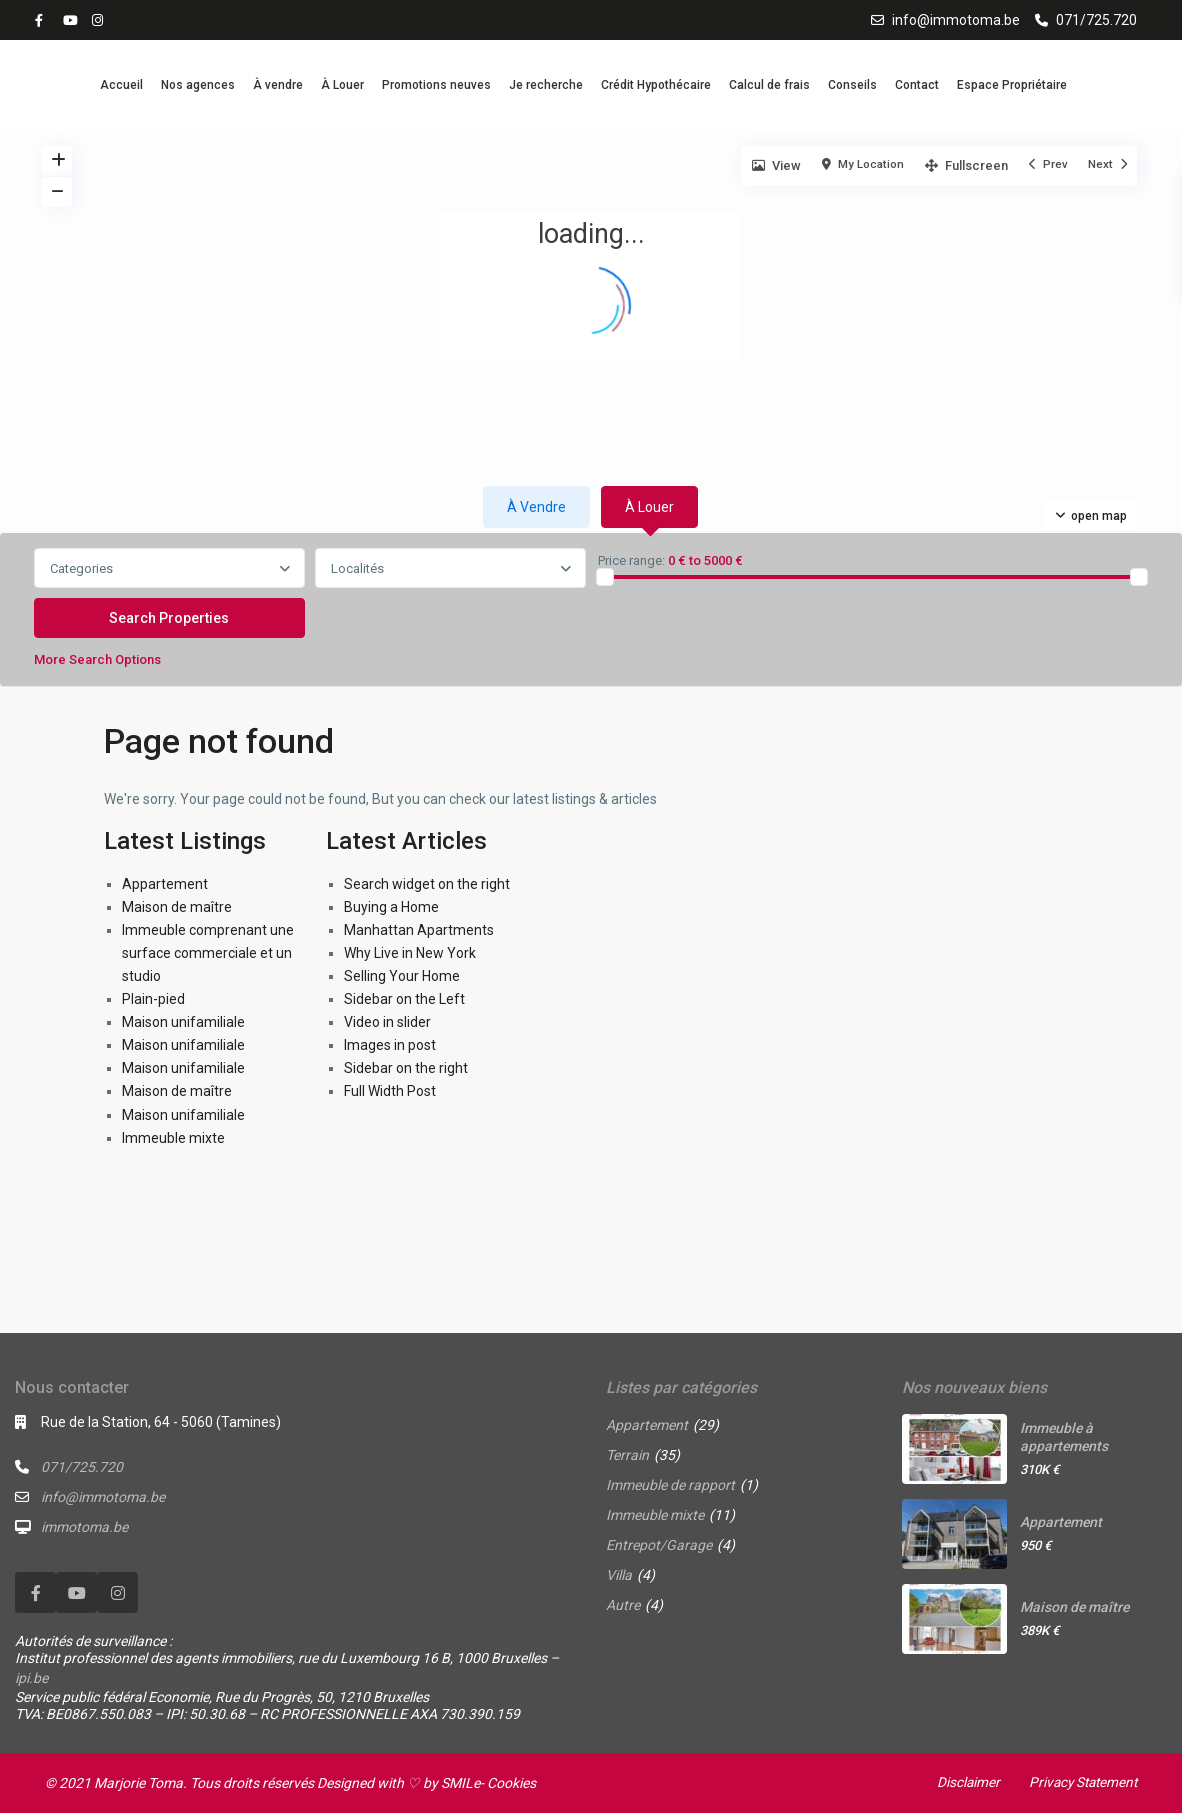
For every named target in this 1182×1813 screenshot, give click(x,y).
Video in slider (387, 1022)
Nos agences (198, 85)
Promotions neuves (436, 85)
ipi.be (31, 1678)
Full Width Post (390, 1091)
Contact (917, 85)
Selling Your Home (402, 976)
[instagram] (100, 20)
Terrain (627, 1455)
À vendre (278, 85)
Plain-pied (153, 999)
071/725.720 (1096, 20)
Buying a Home (391, 907)
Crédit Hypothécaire (656, 85)
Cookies (511, 1783)
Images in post (390, 1045)
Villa (619, 1575)
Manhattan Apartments (419, 930)
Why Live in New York (410, 953)
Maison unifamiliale (183, 1022)
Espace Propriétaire (1012, 85)
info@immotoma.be (956, 20)
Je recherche (546, 85)
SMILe (460, 1783)
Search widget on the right (427, 884)
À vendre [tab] (536, 507)
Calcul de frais (769, 85)
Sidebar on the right (406, 1068)
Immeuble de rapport (670, 1485)
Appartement (165, 884)
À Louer (342, 85)
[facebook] (44, 20)
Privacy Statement (1080, 1782)
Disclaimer (962, 1782)
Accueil (121, 85)
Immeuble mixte (173, 1138)
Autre (623, 1605)
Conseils (852, 85)
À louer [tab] (649, 507)
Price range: (631, 561)
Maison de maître (177, 907)
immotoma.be (84, 1527)
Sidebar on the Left (404, 999)
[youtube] (72, 20)
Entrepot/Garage (659, 1545)
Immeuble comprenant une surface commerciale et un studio (208, 953)
